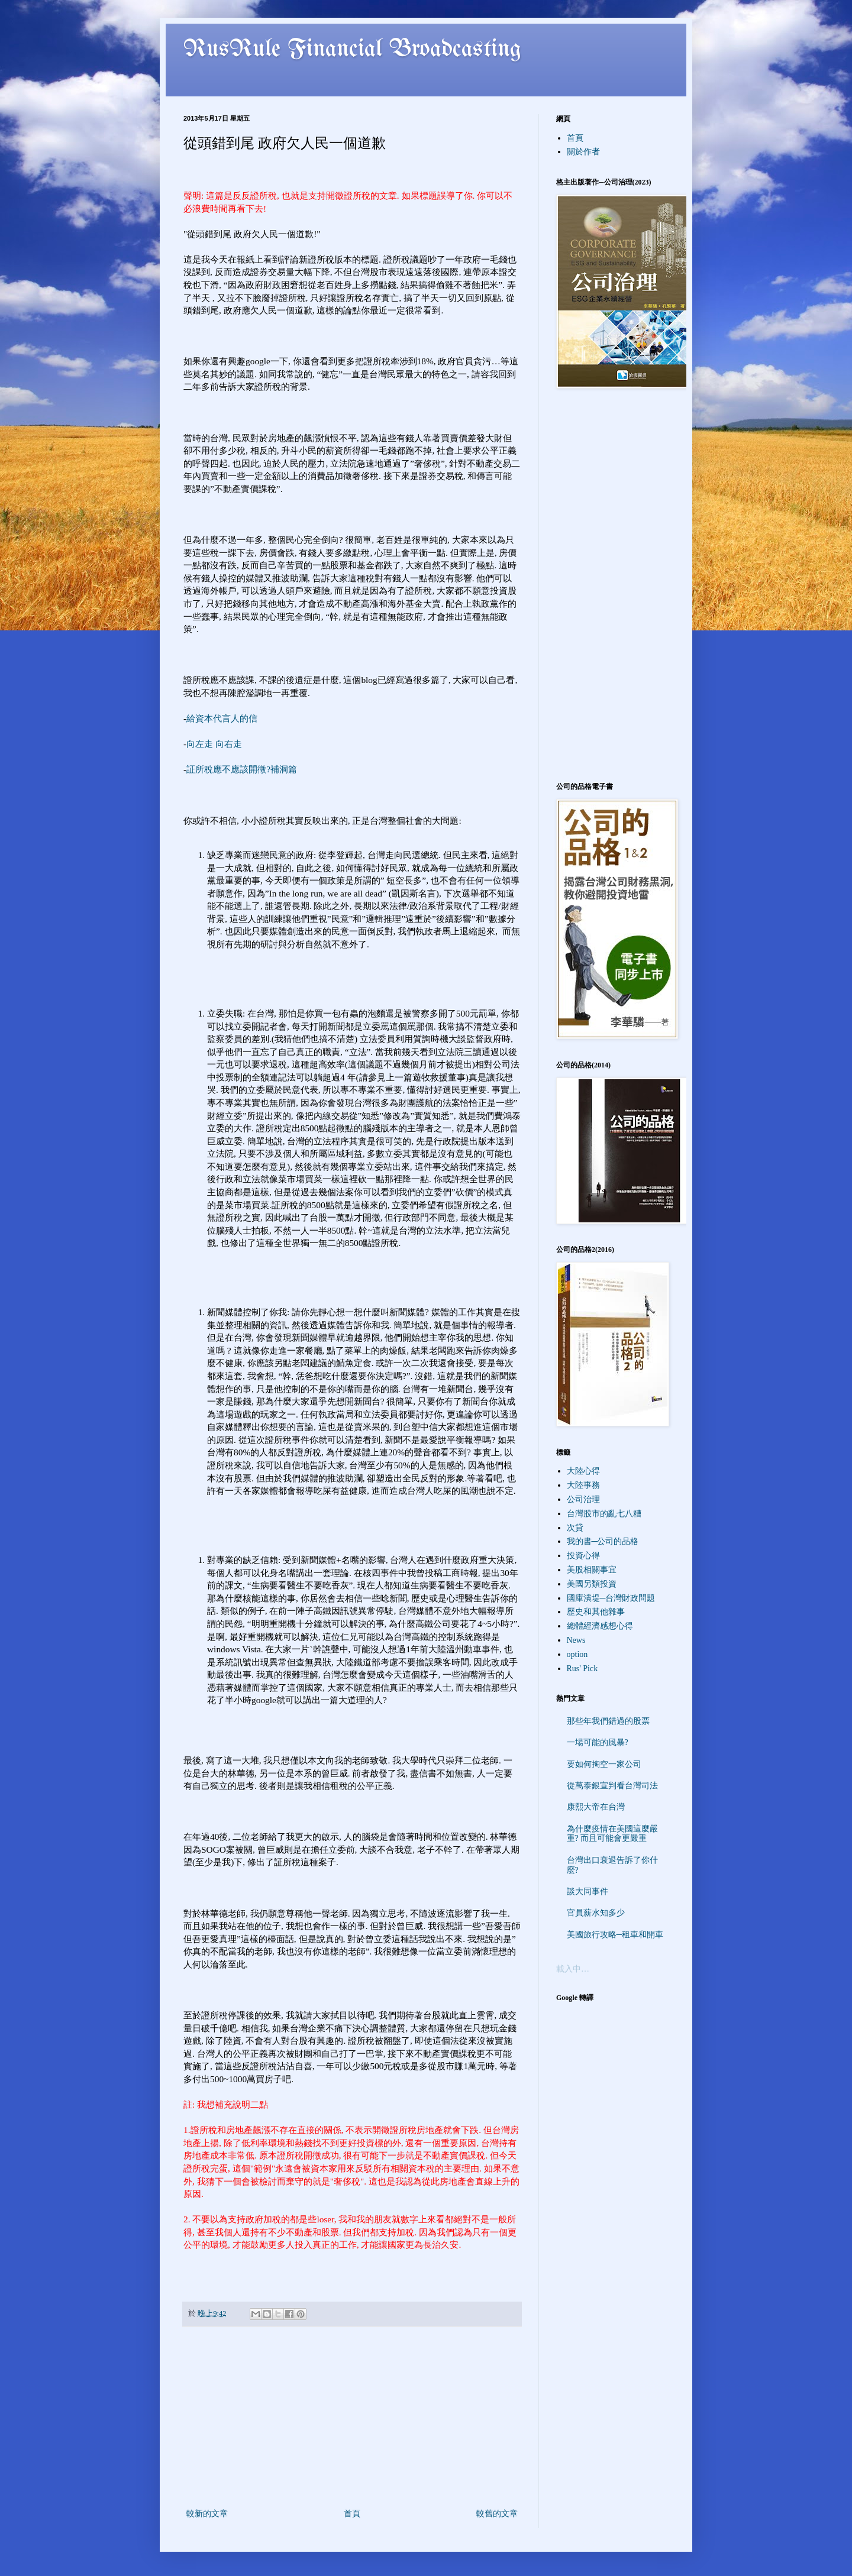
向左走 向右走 (214, 744)
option (577, 1654)
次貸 (575, 1527)
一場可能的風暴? (597, 1742)
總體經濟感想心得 (600, 1626)
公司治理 (583, 1499)
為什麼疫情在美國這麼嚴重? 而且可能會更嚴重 (612, 1833)
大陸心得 (583, 1471)
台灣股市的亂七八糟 (604, 1513)
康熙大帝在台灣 (596, 1806)
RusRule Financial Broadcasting (352, 50)
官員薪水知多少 (596, 1912)
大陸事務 (583, 1485)
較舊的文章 (497, 2513)
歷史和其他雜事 (596, 1611)
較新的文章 (207, 2513)
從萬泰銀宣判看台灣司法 (612, 1785)
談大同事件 (587, 1891)
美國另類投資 (592, 1584)
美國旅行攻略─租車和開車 (615, 1934)
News (576, 1640)
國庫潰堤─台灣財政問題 (611, 1598)
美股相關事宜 (592, 1569)
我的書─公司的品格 (603, 1541)
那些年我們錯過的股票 (608, 1721)
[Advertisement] (352, 2417)
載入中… (572, 1969)
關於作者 (583, 151)
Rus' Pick (582, 1668)
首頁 (352, 2513)
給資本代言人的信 (221, 718)
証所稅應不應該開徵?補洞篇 (241, 769)
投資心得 (583, 1555)
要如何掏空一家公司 (604, 1764)
